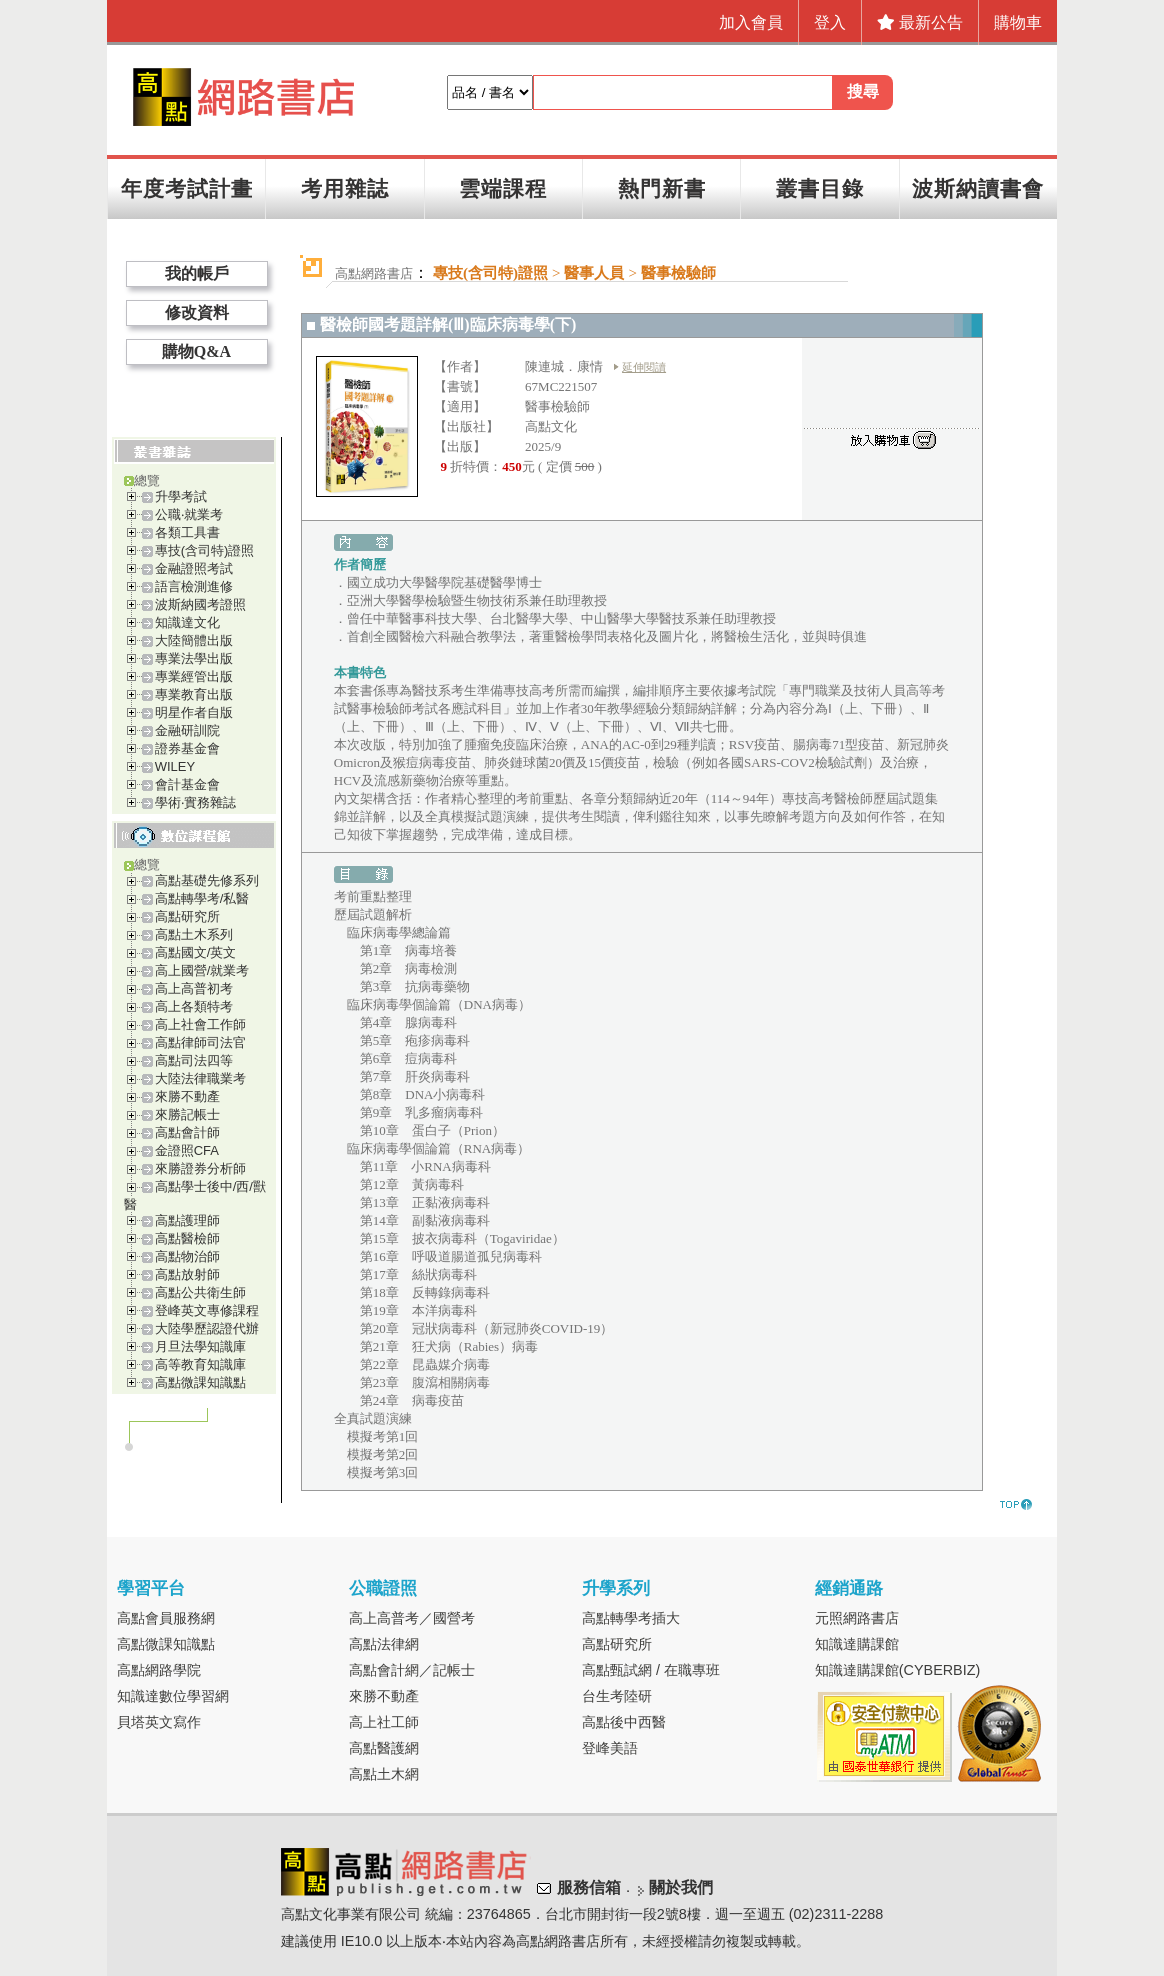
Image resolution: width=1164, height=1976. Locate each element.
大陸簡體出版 (194, 640)
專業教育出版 (194, 694)
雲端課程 (503, 188)
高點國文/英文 (196, 952)
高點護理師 (187, 1220)
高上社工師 (384, 1722)
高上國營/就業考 (202, 970)
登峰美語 (610, 1748)
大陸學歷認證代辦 (207, 1328)
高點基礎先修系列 (207, 880)
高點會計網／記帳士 (412, 1670)
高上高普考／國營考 (412, 1618)
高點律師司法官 (200, 1042)
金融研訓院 (187, 730)
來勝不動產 (187, 1096)
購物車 (1018, 22)
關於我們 (681, 1887)
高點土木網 (384, 1774)
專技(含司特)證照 (205, 550)
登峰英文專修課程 (207, 1310)
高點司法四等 (194, 1060)
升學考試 (181, 496)
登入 (830, 22)
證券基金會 (187, 748)
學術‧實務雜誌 (195, 802)
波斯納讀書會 (978, 188)
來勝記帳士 (187, 1114)
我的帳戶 (197, 273)
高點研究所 (187, 916)
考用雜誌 (345, 188)
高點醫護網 (384, 1748)
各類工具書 (187, 532)
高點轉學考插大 (631, 1618)
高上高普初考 (194, 988)
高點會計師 (187, 1132)
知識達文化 (187, 622)
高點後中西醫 (624, 1722)
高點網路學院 (159, 1670)
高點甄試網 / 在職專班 (651, 1670)
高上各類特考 (194, 1006)
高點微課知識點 (200, 1382)
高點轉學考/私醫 (202, 898)
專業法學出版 (194, 658)
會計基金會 (187, 784)
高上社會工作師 (200, 1024)
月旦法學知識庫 (200, 1346)
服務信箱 (589, 1887)
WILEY (175, 766)
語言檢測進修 (194, 586)
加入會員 (751, 22)
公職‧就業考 (189, 514)
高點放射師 (187, 1274)
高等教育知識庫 (200, 1364)
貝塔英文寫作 (159, 1722)
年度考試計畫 (187, 188)
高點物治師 (187, 1256)
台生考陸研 (617, 1696)
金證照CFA (187, 1150)
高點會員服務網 (166, 1618)
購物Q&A (196, 351)
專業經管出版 (194, 676)
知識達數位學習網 (173, 1696)
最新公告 (920, 22)
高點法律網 (384, 1644)
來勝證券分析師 (200, 1168)
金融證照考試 (194, 568)
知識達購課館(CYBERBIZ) (898, 1670)
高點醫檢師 (187, 1238)
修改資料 (197, 312)
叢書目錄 (820, 188)
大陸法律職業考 (200, 1078)
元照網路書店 (857, 1618)
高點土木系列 (194, 934)
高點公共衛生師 (200, 1292)
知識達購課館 (857, 1644)
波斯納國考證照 (200, 604)
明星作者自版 (194, 712)
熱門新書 (662, 188)
